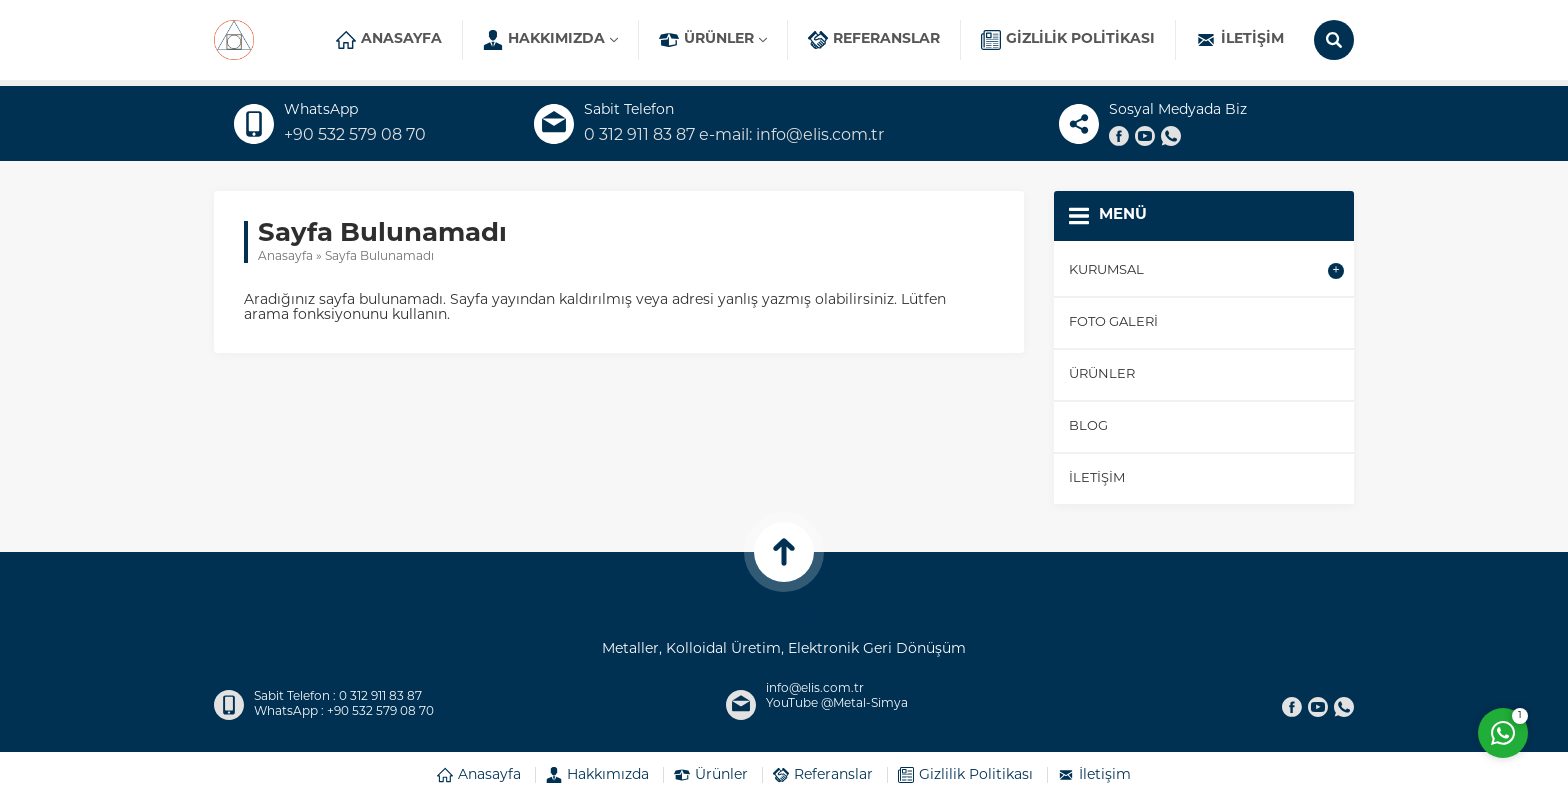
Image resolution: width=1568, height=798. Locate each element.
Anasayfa (285, 257)
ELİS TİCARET (784, 619)
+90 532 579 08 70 (355, 136)
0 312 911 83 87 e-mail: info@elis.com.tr (734, 136)
